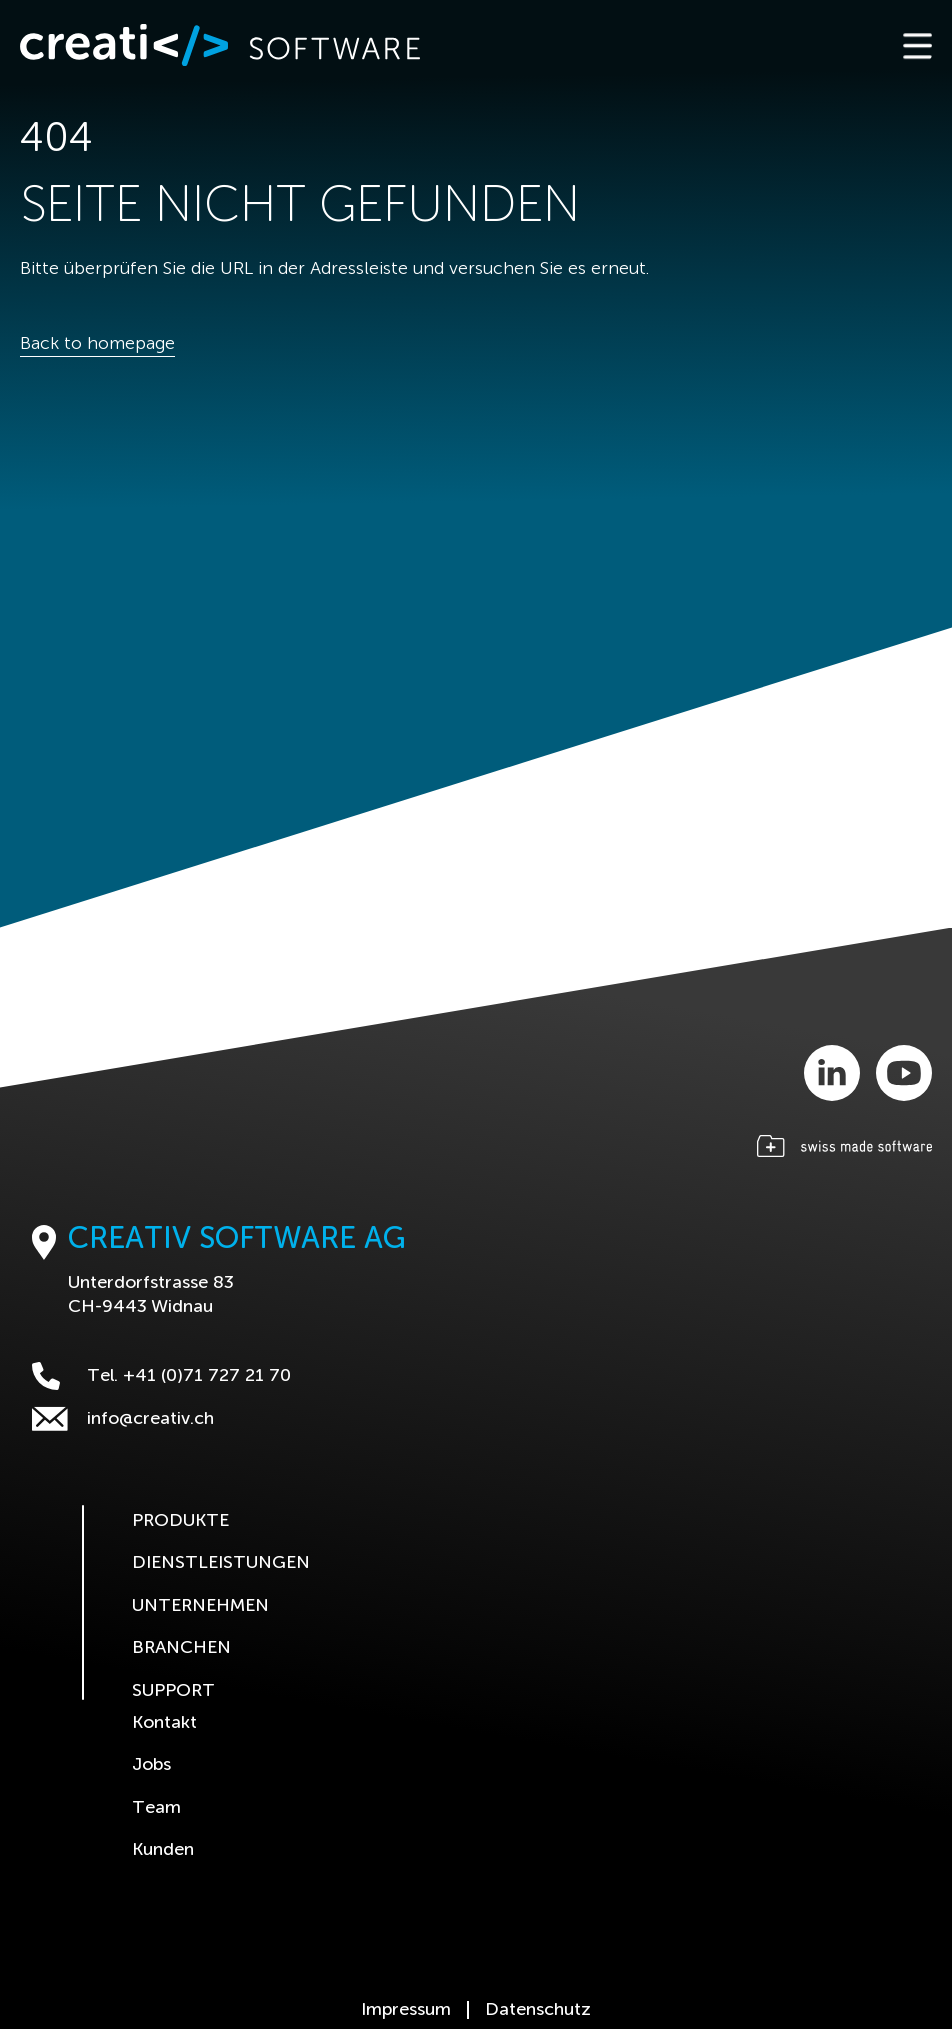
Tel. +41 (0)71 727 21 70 (161, 1376)
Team (156, 1808)
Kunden (163, 1850)
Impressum (406, 2010)
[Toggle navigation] (916, 45)
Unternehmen (200, 1606)
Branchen (181, 1648)
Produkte (180, 1521)
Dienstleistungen (221, 1563)
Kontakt (164, 1723)
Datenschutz (538, 2010)
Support (173, 1691)
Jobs (151, 1765)
